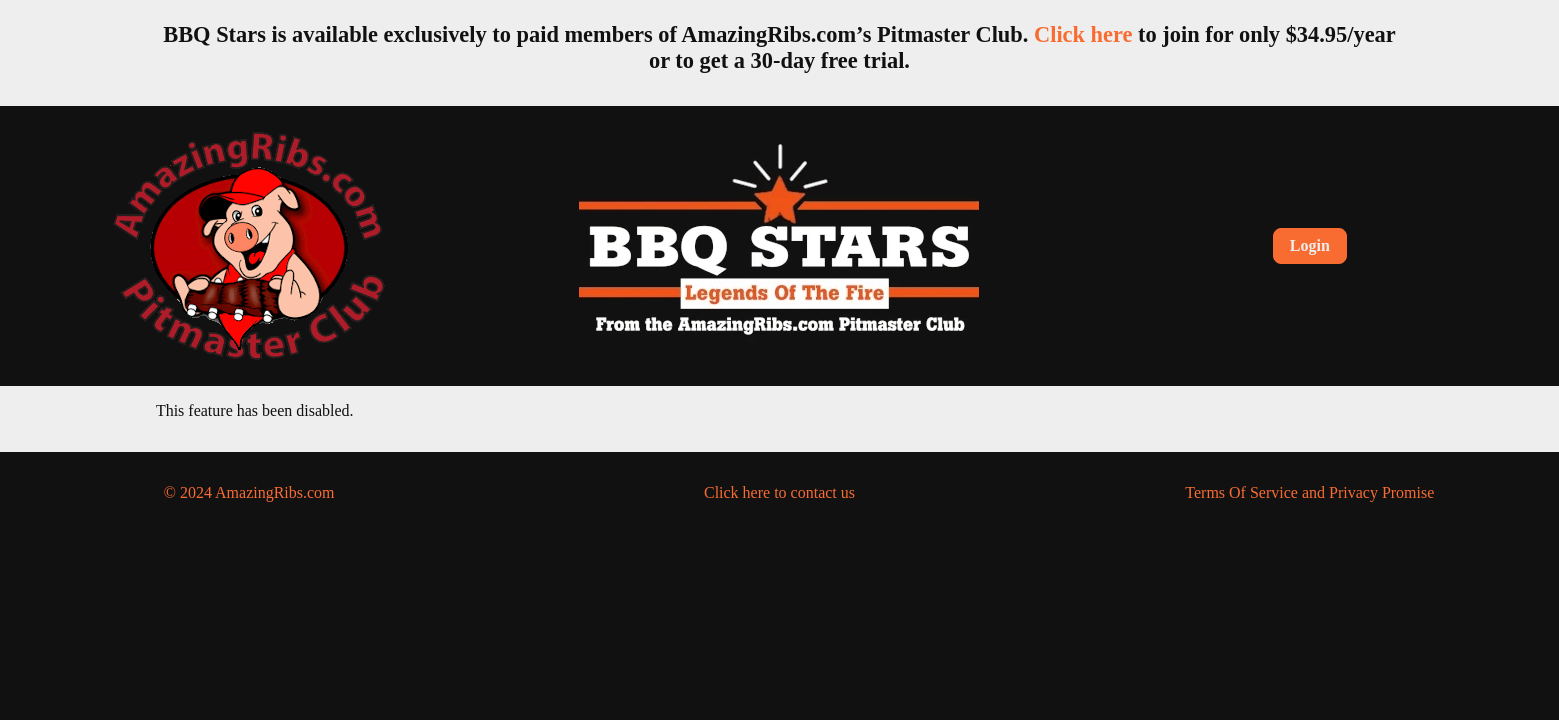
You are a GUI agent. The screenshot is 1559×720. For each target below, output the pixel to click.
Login (1310, 245)
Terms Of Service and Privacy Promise (1309, 492)
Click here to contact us (779, 492)
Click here (1083, 34)
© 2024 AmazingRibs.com (249, 492)
